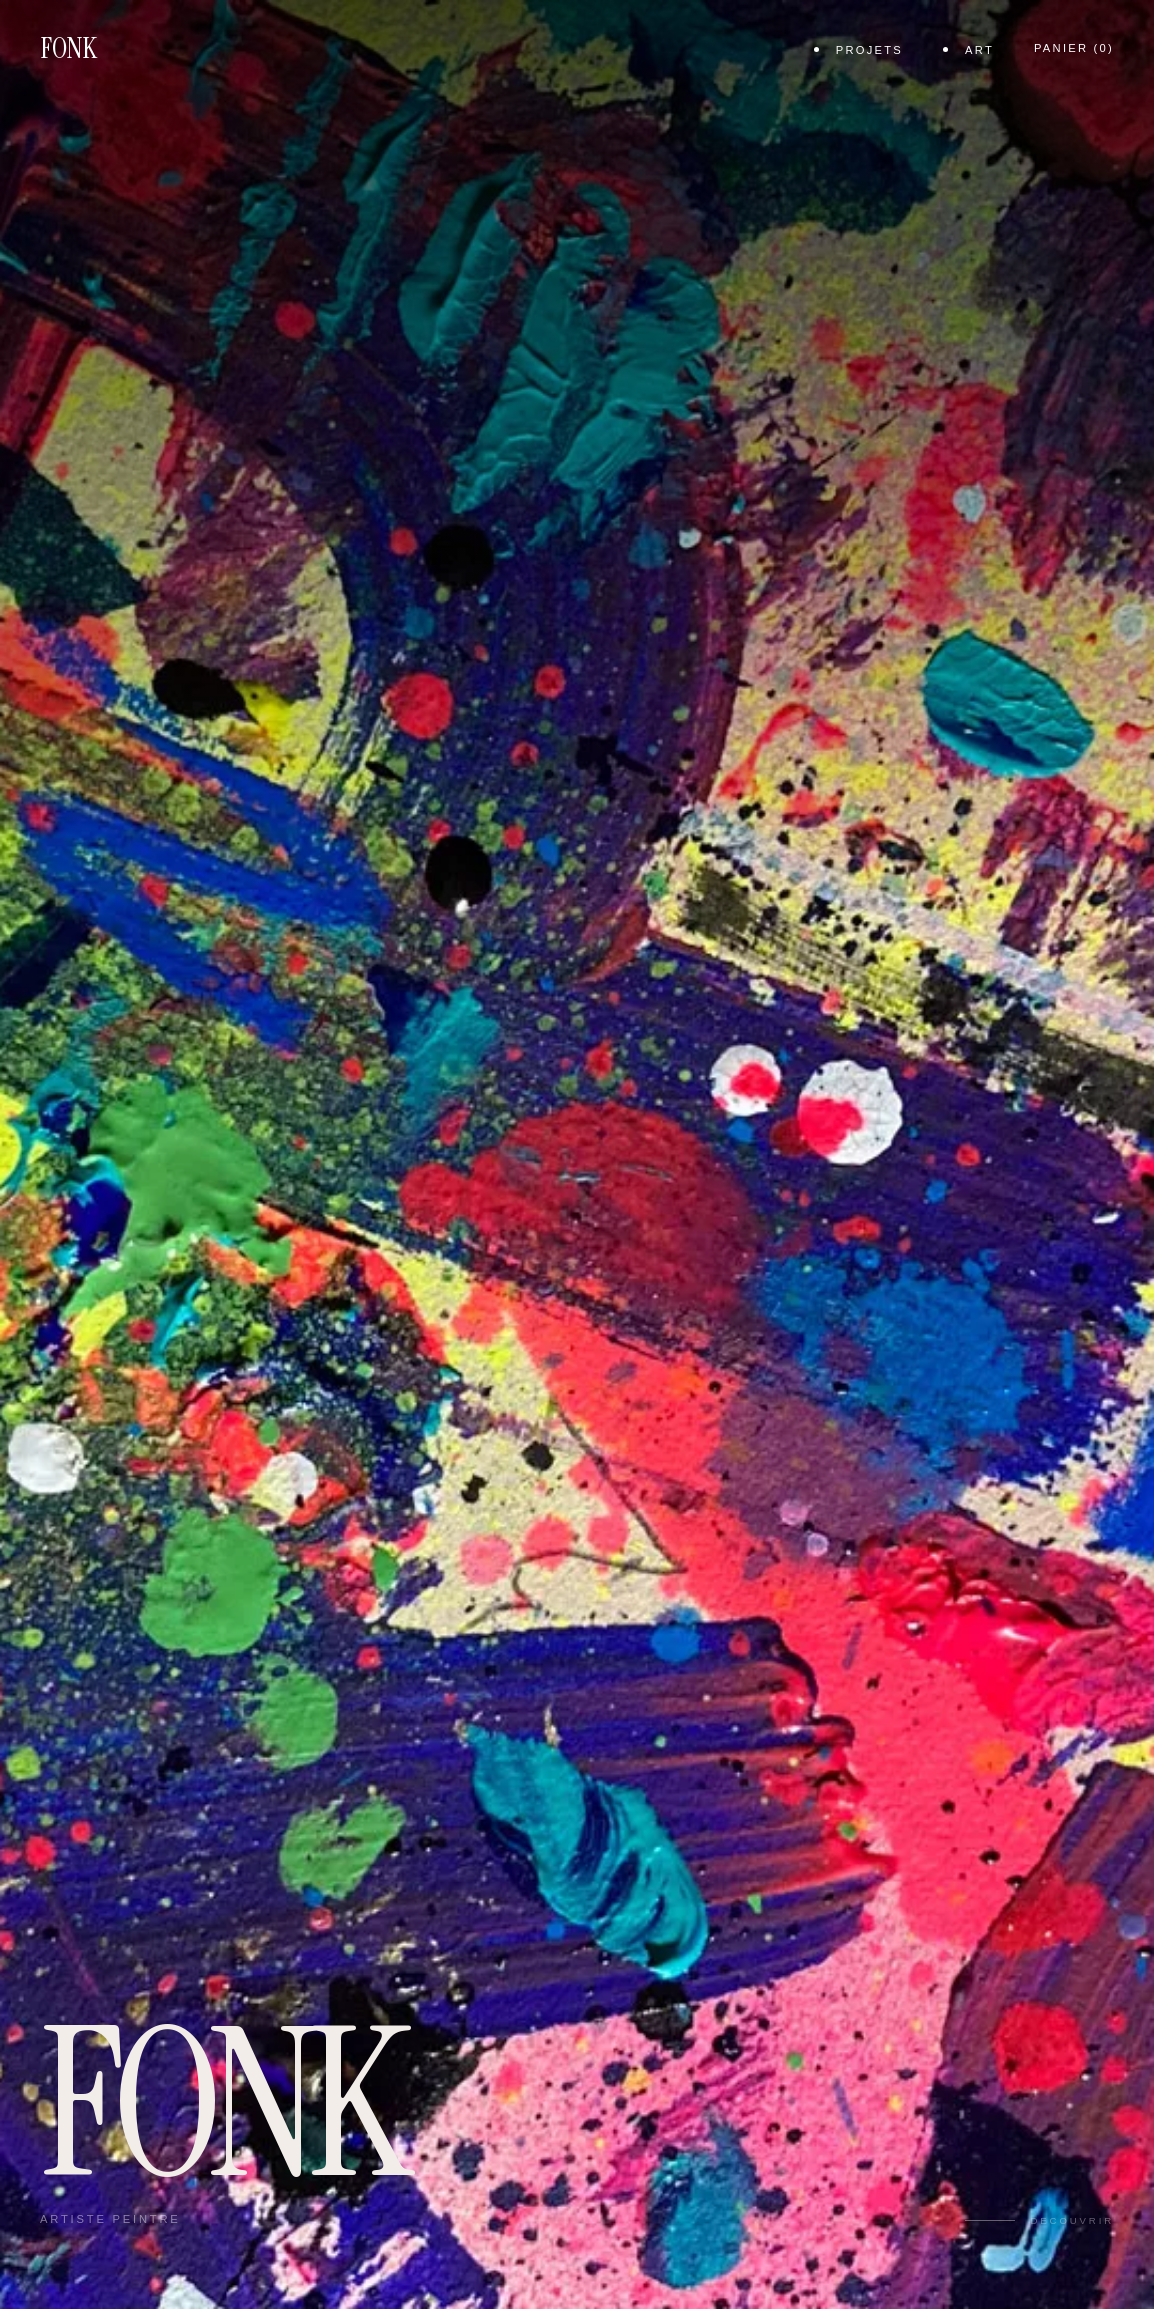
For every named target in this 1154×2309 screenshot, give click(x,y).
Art (979, 50)
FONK (68, 48)
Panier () (1074, 48)
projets (869, 50)
